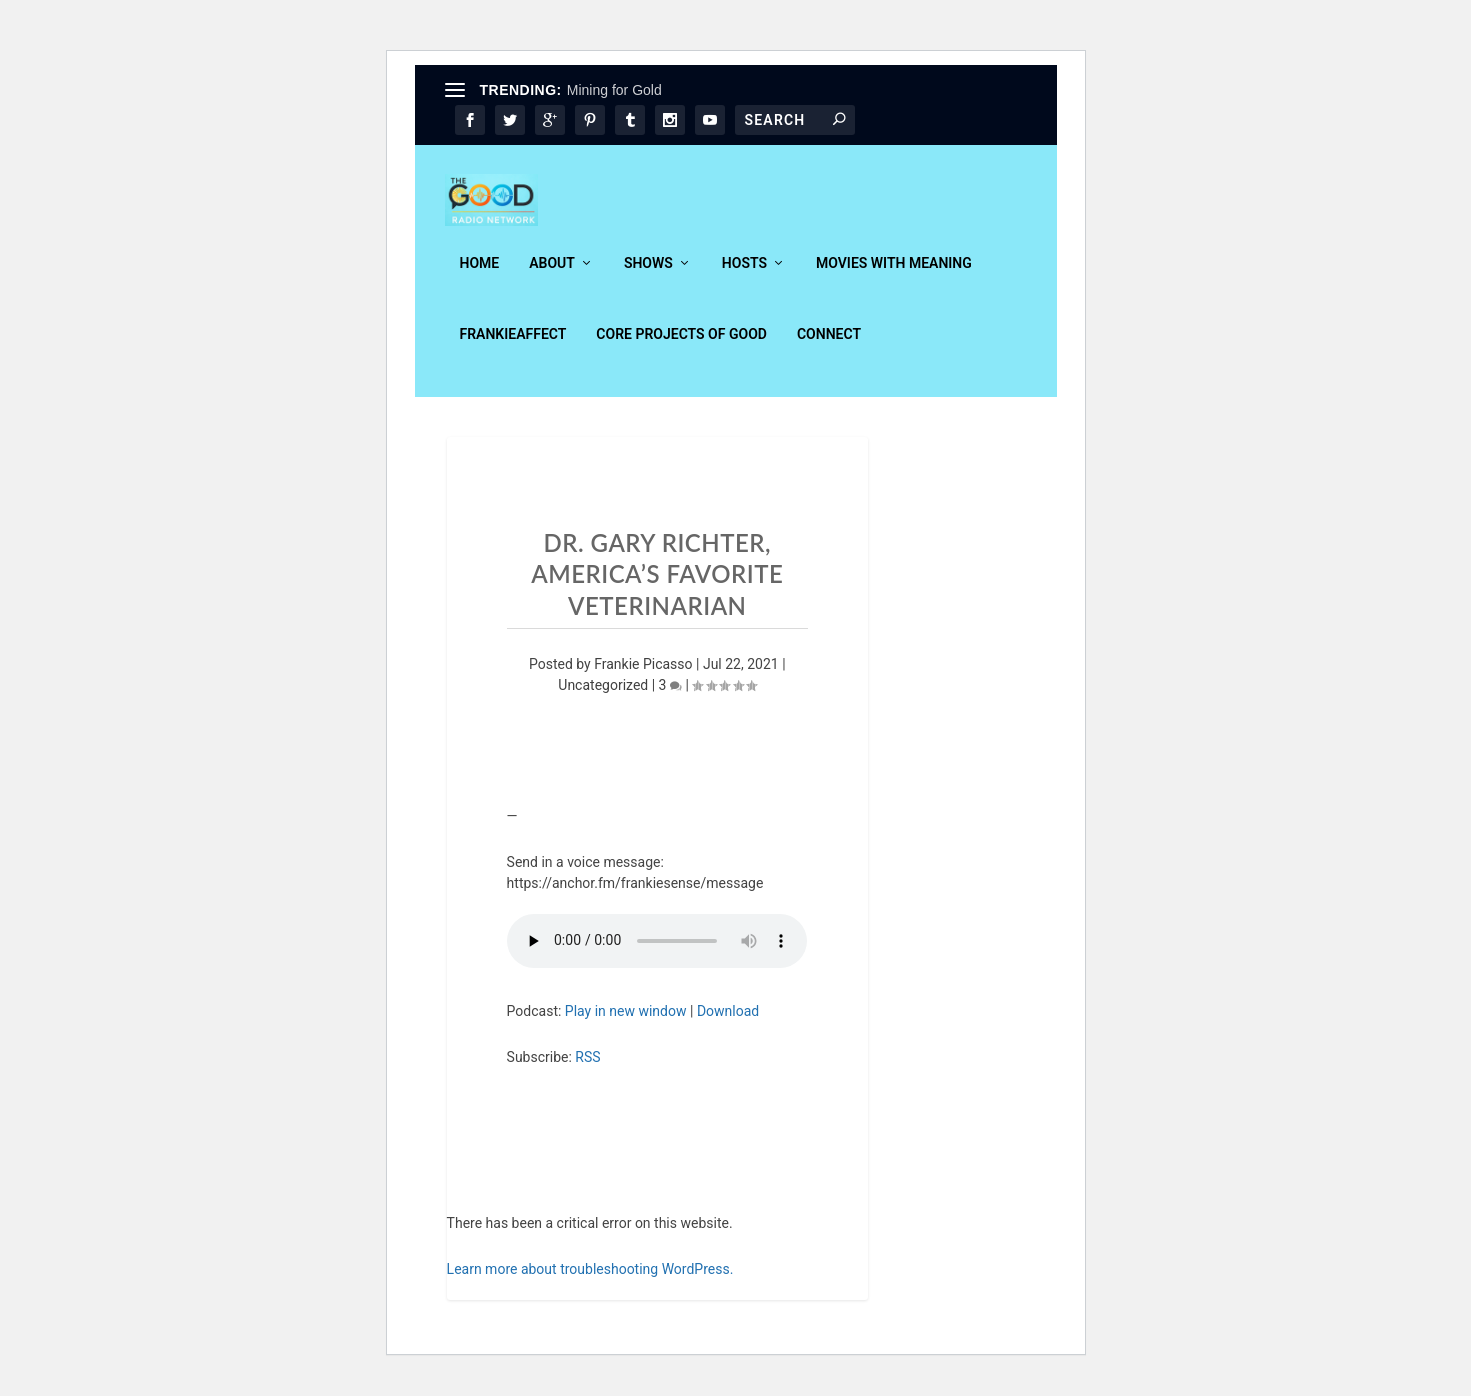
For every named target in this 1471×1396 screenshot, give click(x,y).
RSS (587, 1070)
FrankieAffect (513, 348)
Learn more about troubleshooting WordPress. (590, 1282)
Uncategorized (603, 699)
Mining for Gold (614, 90)
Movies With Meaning (894, 277)
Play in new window (626, 1024)
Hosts (744, 277)
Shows (648, 277)
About (552, 277)
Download (728, 1024)
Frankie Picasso (643, 678)
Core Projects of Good (681, 348)
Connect (829, 348)
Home (480, 277)
